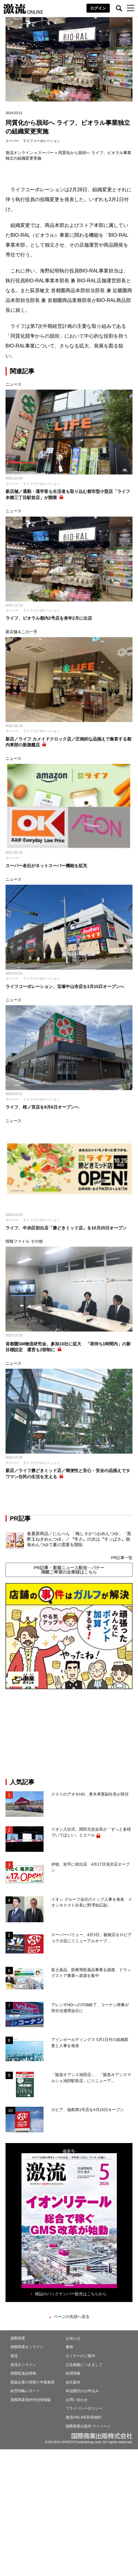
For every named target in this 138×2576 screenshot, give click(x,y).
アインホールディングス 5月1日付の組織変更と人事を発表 (89, 2042)
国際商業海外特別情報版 (30, 2400)
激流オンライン (19, 152)
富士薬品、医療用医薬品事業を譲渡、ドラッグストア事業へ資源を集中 (91, 1972)
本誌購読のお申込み (82, 2391)
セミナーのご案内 (80, 2356)
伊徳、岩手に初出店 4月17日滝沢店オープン (90, 1867)
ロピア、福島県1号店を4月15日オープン (87, 2109)
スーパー (12, 141)
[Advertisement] (69, 1733)
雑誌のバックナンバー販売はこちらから (71, 2294)
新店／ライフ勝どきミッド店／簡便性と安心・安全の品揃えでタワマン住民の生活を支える (68, 1473)
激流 (14, 2356)
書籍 (69, 2347)
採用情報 (73, 2373)
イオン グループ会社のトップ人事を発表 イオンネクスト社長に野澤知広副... (91, 1902)
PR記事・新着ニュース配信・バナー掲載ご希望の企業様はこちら (69, 1569)
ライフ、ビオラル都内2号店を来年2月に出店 (49, 618)
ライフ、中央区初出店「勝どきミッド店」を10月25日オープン (66, 1227)
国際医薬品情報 (23, 2373)
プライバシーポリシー (84, 2408)
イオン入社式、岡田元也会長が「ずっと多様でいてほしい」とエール (91, 1832)
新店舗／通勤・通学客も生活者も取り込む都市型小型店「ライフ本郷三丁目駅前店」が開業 (68, 494)
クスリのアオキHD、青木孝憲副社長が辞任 (90, 1794)
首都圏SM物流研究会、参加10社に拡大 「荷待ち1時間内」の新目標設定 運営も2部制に (68, 1346)
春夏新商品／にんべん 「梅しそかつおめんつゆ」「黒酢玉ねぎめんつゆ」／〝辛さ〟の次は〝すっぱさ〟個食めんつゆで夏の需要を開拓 (79, 1539)
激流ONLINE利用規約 (84, 2417)
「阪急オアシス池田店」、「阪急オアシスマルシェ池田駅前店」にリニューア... (91, 2077)
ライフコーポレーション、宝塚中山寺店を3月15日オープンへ (65, 986)
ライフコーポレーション (41, 141)
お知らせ (73, 2338)
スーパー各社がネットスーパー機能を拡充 (46, 865)
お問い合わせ (77, 2400)
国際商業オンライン (27, 2347)
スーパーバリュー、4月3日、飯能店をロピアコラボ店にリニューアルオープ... (91, 1937)
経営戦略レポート (25, 2391)
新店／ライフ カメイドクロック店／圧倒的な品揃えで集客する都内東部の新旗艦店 (68, 742)
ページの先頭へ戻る (72, 2317)
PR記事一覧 (121, 1557)
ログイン (98, 8)
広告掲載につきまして (84, 2365)
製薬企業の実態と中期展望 (32, 2382)
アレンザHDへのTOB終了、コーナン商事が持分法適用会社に (90, 2007)
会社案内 (73, 2382)
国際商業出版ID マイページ (88, 2426)
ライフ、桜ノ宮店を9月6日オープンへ (42, 1107)
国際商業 (17, 2338)
